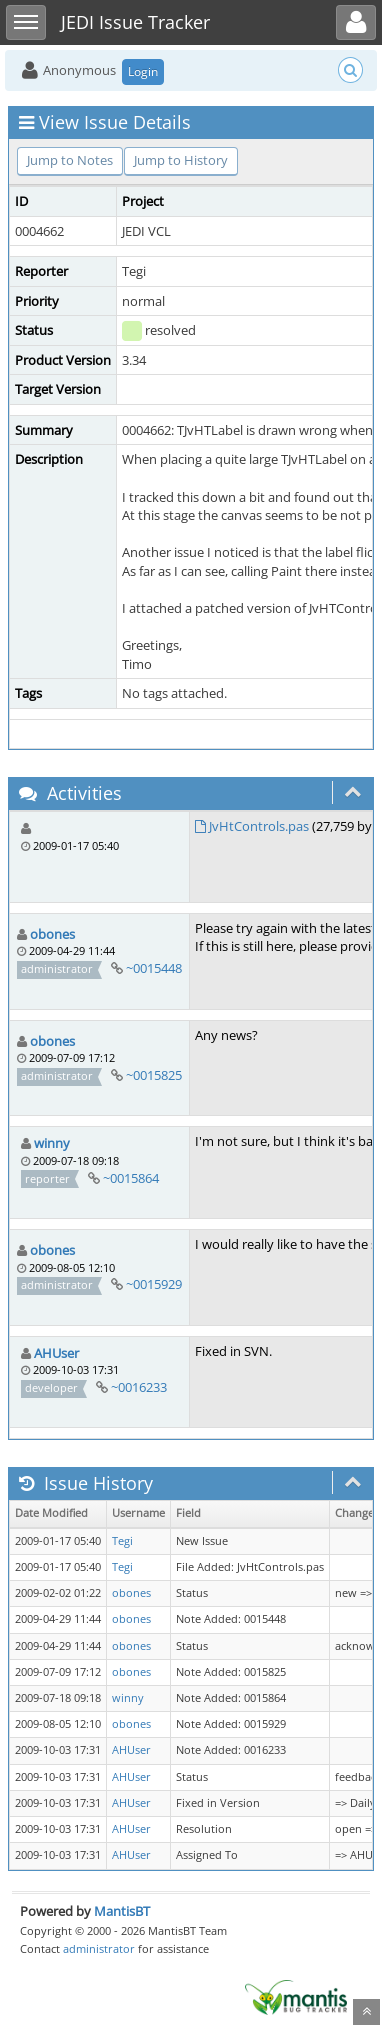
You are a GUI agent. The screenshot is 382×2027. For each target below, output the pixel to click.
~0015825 (154, 1075)
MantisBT (122, 1911)
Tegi (122, 1541)
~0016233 (139, 1387)
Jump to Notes (70, 160)
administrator (99, 1948)
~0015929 (154, 1284)
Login (143, 71)
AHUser (56, 1353)
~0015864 (131, 1178)
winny (52, 1143)
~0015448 (154, 968)
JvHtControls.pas (259, 826)
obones (52, 934)
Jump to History (181, 160)
